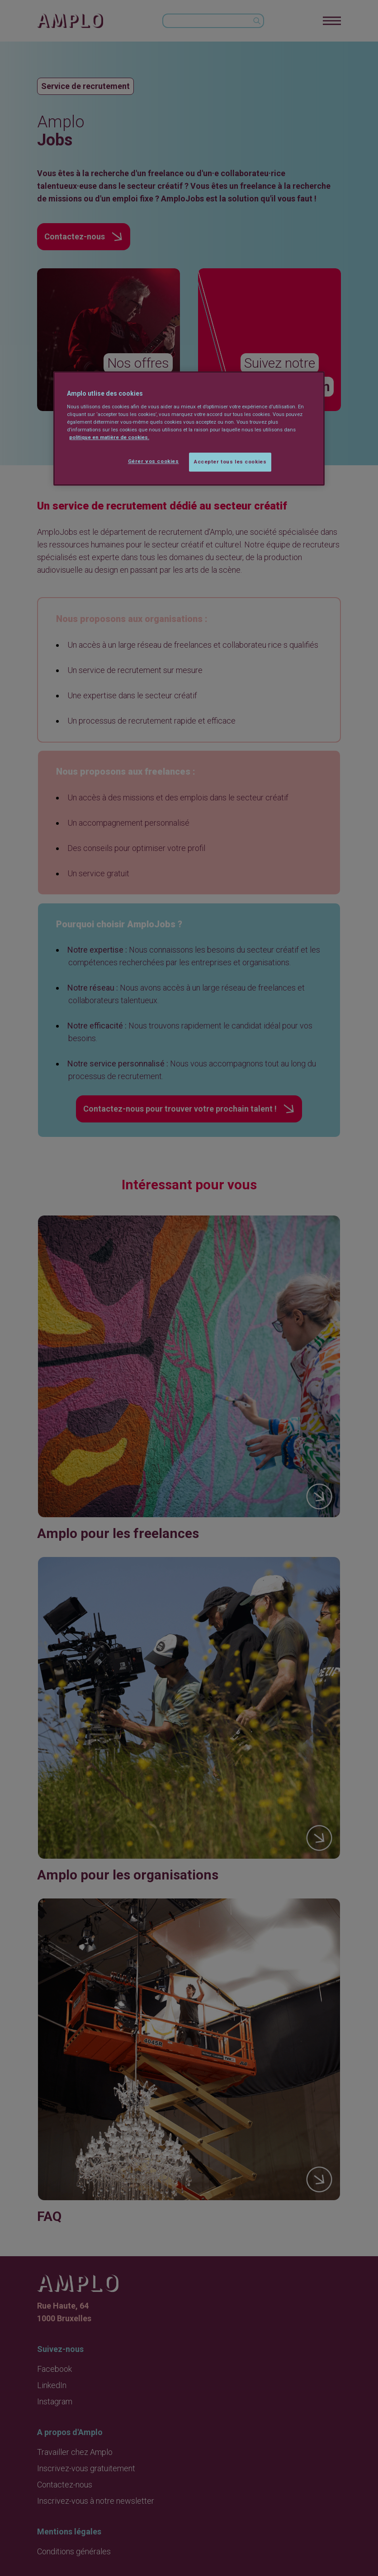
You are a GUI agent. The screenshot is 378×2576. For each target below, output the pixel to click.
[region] (189, 429)
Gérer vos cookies (153, 461)
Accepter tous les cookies (230, 461)
